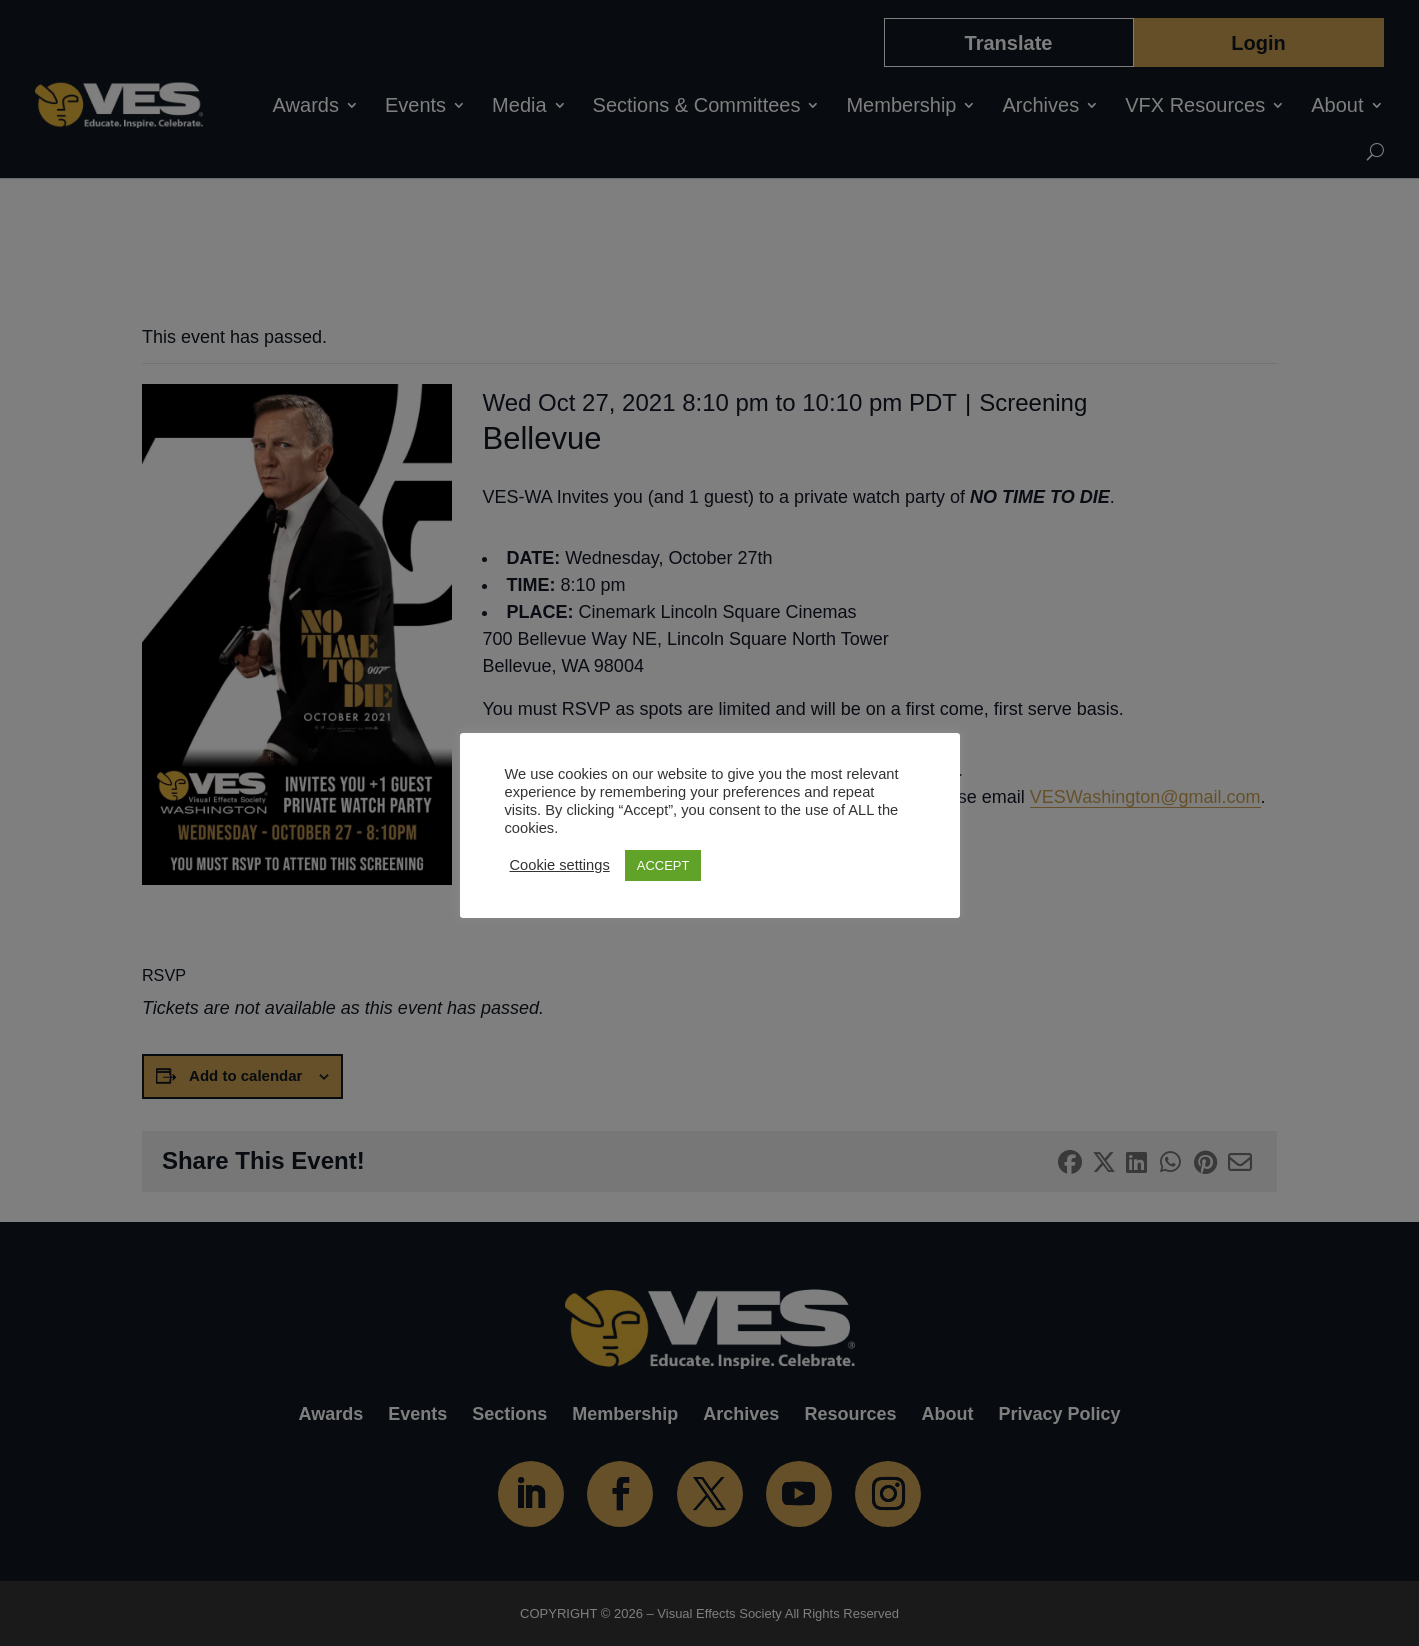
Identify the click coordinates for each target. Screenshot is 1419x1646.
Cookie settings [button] (560, 865)
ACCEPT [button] (663, 865)
